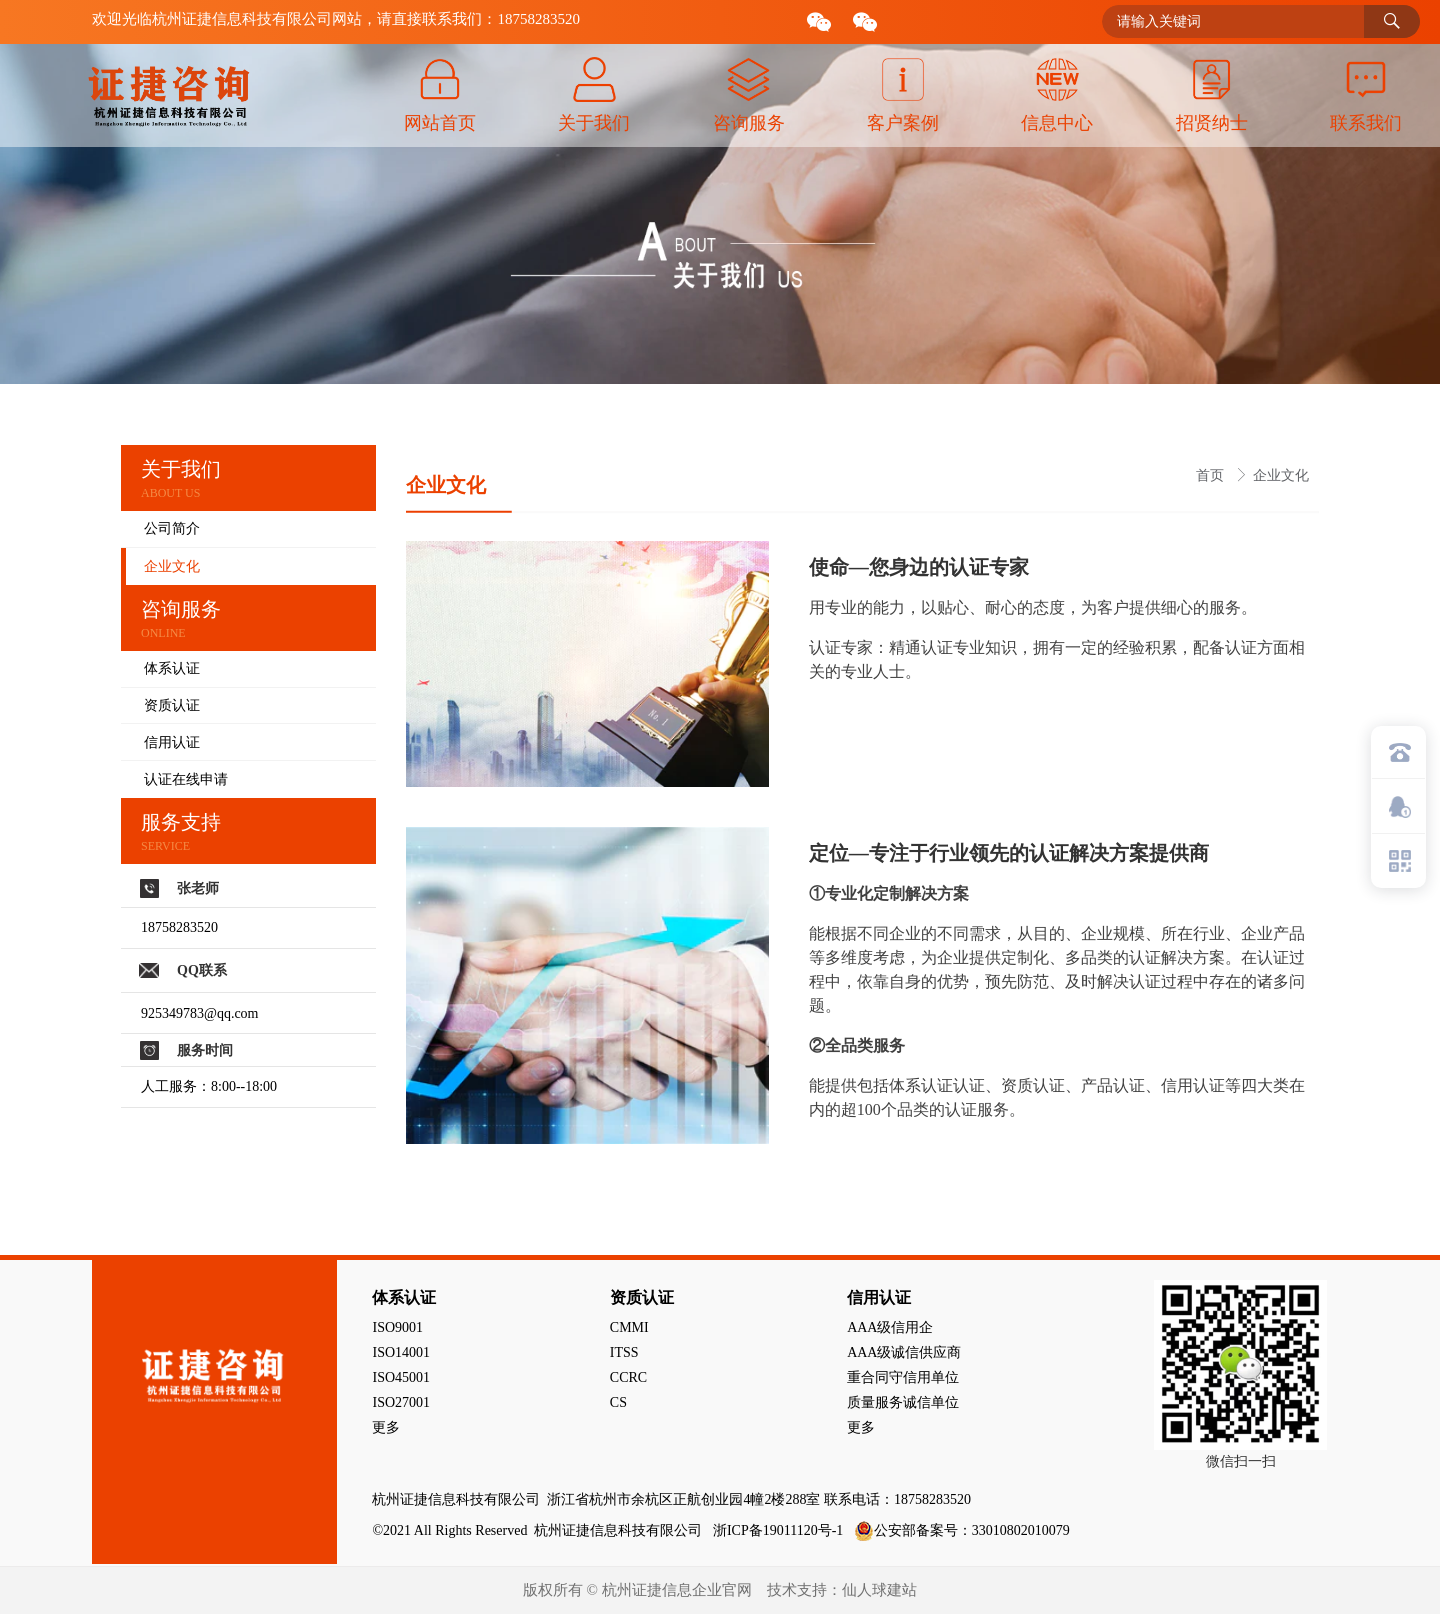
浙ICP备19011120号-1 (780, 1530)
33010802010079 (1021, 1530)
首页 (1212, 475)
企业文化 (1281, 475)
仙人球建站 (879, 1590)
